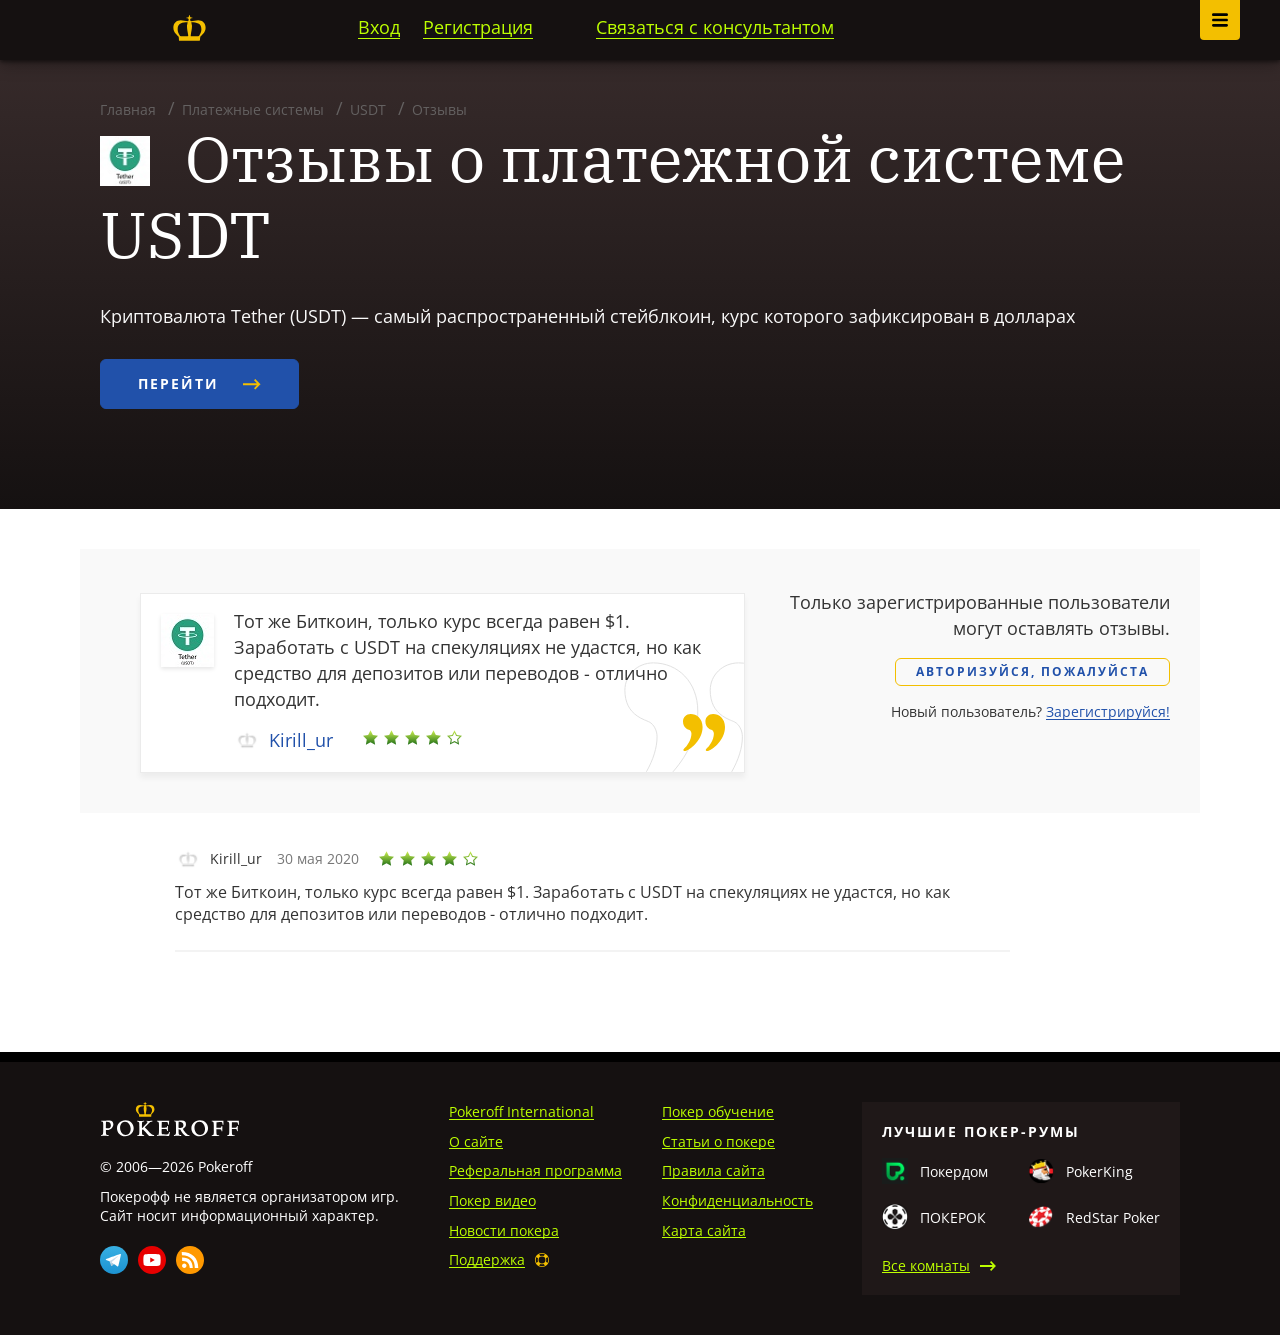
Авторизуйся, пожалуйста (1032, 671)
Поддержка (487, 1259)
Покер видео (492, 1200)
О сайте (476, 1141)
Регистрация (478, 27)
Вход (379, 27)
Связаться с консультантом (715, 27)
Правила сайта (713, 1170)
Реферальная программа (535, 1170)
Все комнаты (926, 1265)
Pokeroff (189, 28)
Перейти (199, 383)
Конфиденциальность (737, 1200)
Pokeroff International (521, 1111)
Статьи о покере (718, 1141)
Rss (190, 1260)
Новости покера (504, 1230)
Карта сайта (704, 1230)
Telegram (114, 1260)
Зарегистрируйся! (1108, 711)
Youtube (152, 1260)
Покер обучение (718, 1111)
